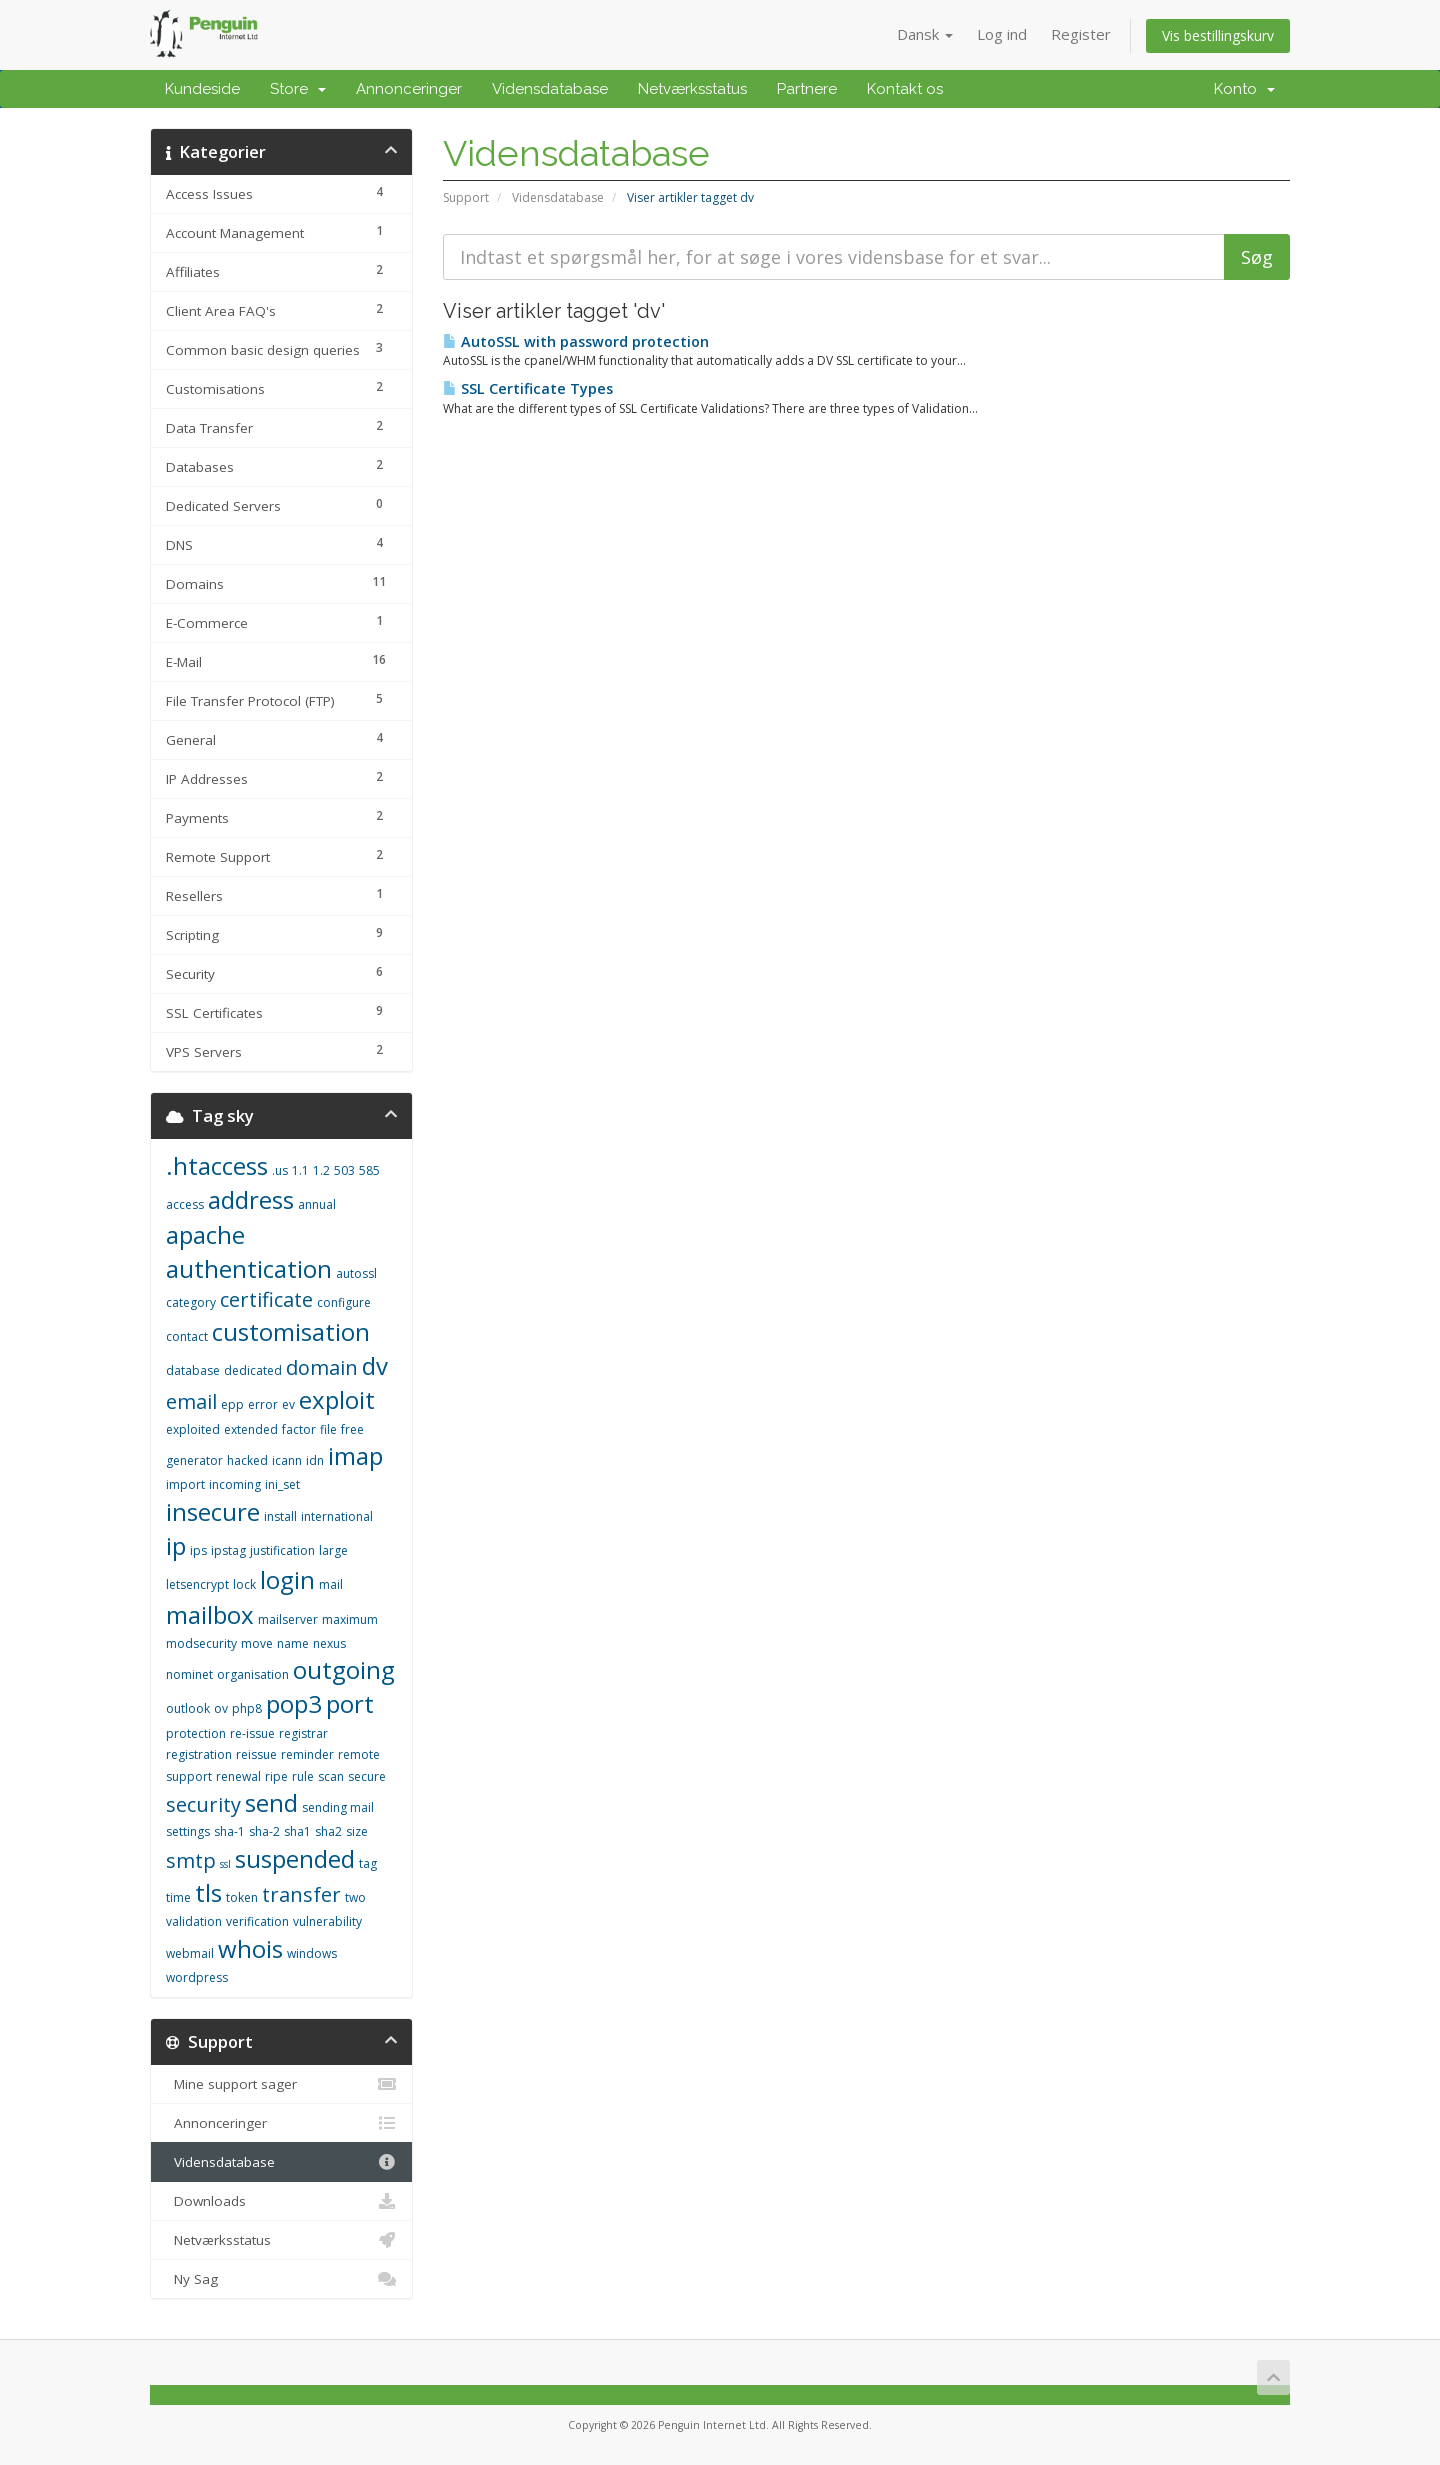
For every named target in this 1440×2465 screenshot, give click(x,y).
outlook (188, 1708)
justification (282, 1550)
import (185, 1484)
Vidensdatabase (550, 89)
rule (303, 1776)
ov (221, 1708)
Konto (1244, 89)
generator (194, 1460)
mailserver (288, 1619)
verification (257, 1921)
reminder (307, 1754)
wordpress (197, 1977)
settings (188, 1831)
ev (288, 1404)
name (293, 1643)
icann (287, 1460)
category (191, 1302)
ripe (276, 1776)
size (357, 1831)
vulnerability (327, 1921)
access (185, 1204)
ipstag (228, 1550)
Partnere (807, 89)
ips (198, 1550)
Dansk (925, 34)
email (191, 1401)
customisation (291, 1331)
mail (331, 1584)
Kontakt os (905, 89)
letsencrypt (197, 1584)
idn (315, 1460)
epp (232, 1404)
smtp (191, 1860)
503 (344, 1170)
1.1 (300, 1170)
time (178, 1897)
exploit (337, 1399)
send (271, 1802)
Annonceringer (409, 89)
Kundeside (202, 89)
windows (312, 1953)
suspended (295, 1858)
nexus (329, 1643)
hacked (247, 1460)
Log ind (1002, 34)
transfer (301, 1894)
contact (187, 1336)
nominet (189, 1674)
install (280, 1516)
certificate (266, 1299)
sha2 (328, 1831)
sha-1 (229, 1831)
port (350, 1703)
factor (299, 1429)
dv (375, 1365)
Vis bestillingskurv (1218, 35)
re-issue (252, 1733)
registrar (303, 1733)
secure (367, 1776)
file (328, 1429)
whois (250, 1948)
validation (194, 1921)
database (193, 1370)
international (337, 1516)
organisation (253, 1674)
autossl (356, 1273)
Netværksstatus (692, 89)
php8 (247, 1708)
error (263, 1404)
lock (244, 1584)
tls (208, 1892)
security (203, 1804)
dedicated (253, 1370)
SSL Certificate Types (528, 388)
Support (466, 197)
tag (368, 1863)
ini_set (282, 1484)
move (257, 1643)
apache (205, 1234)
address (251, 1199)
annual (317, 1204)
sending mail (338, 1807)
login (287, 1579)
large (333, 1550)
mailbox (210, 1614)
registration (199, 1754)
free (352, 1429)
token (242, 1897)
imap (355, 1455)
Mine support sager (281, 2084)
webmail (190, 1953)
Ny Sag (281, 2279)
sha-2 (264, 1831)
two (355, 1897)
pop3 (294, 1703)
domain (322, 1367)
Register (1081, 34)
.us (280, 1170)
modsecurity (201, 1643)
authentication (249, 1268)
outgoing (344, 1669)
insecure (213, 1511)
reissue (256, 1754)
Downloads (281, 2201)
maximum (350, 1619)
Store (298, 89)
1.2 (321, 1170)
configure (344, 1302)
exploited (193, 1429)
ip (176, 1545)
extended (251, 1429)
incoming (235, 1484)
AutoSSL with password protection (576, 341)
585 (369, 1170)
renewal (238, 1776)
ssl (225, 1864)
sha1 (297, 1831)
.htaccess (217, 1165)
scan (331, 1776)
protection (196, 1733)
